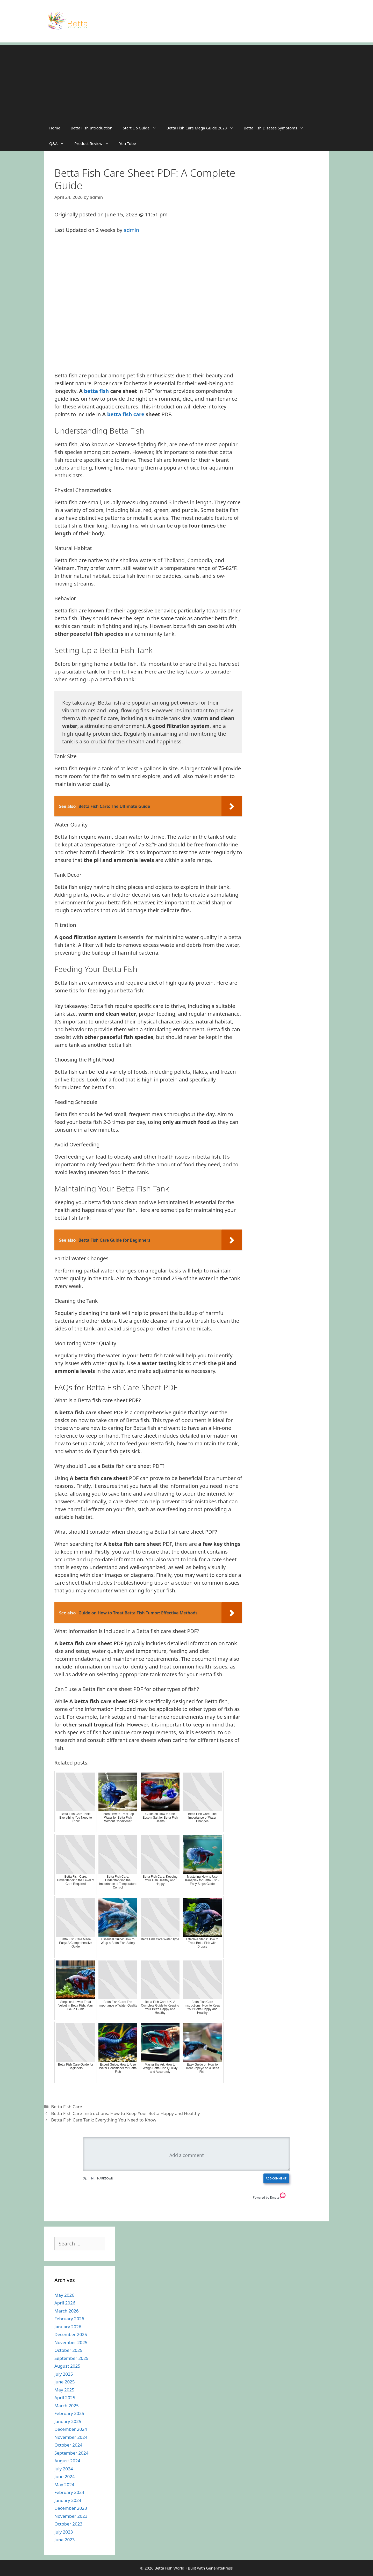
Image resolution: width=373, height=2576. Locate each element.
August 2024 (67, 2461)
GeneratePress (219, 2568)
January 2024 (67, 2500)
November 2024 (70, 2437)
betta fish (96, 390)
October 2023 (68, 2524)
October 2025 (68, 2350)
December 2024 (70, 2429)
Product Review (94, 143)
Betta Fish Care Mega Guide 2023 (203, 128)
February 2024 (69, 2492)
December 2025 (70, 2334)
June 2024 (64, 2476)
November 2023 (70, 2516)
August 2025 (67, 2366)
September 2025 (71, 2358)
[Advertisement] (186, 81)
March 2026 (66, 2311)
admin (131, 229)
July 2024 (63, 2469)
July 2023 (63, 2532)
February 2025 (69, 2413)
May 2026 (64, 2295)
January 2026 (67, 2327)
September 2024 (71, 2453)
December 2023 (70, 2508)
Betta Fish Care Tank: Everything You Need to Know (103, 2120)
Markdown (102, 2178)
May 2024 (64, 2484)
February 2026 (69, 2319)
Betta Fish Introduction (91, 127)
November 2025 (70, 2342)
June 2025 (64, 2382)
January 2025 (67, 2421)
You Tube (127, 143)
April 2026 (64, 2303)
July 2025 (63, 2374)
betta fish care (126, 414)
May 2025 (64, 2390)
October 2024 (68, 2445)
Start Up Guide (142, 128)
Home (54, 127)
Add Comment (276, 2178)
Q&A (59, 143)
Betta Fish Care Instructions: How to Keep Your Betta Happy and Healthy (125, 2113)
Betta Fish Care (66, 2107)
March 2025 (66, 2406)
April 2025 (64, 2398)
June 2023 (64, 2540)
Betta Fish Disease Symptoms (276, 128)
